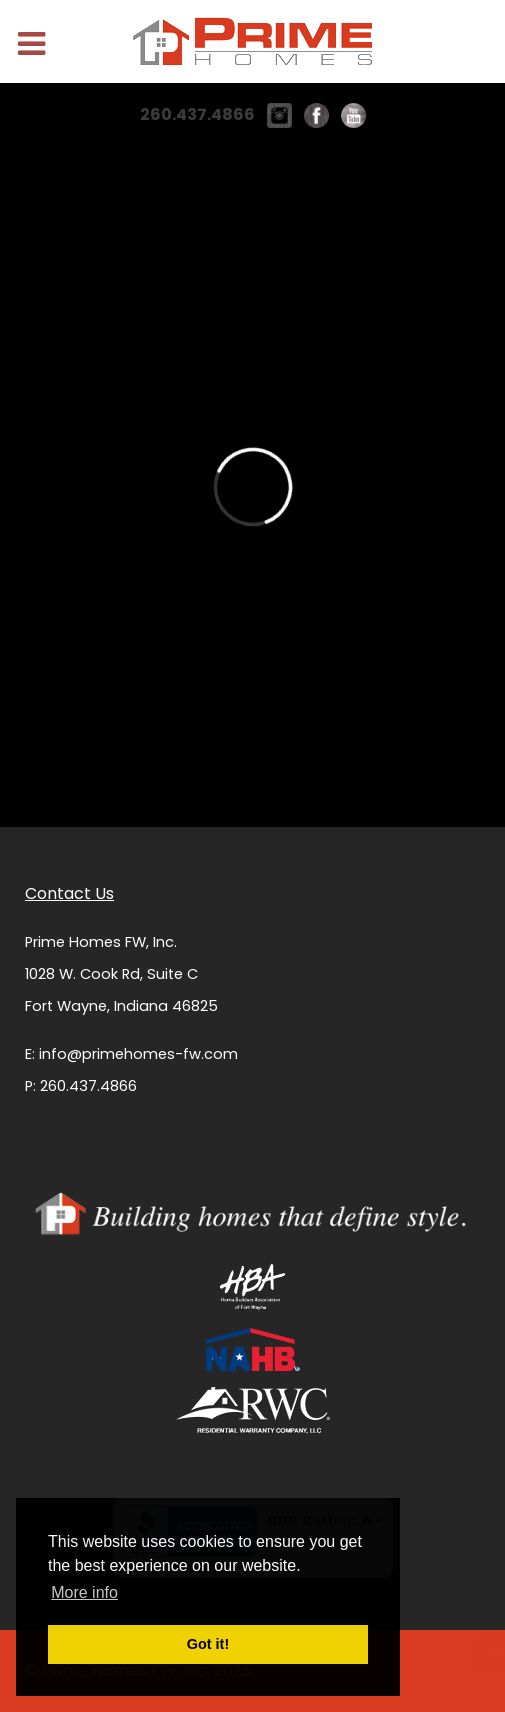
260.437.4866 (197, 114)
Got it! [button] (208, 1644)
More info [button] (84, 1592)
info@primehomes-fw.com (138, 1054)
